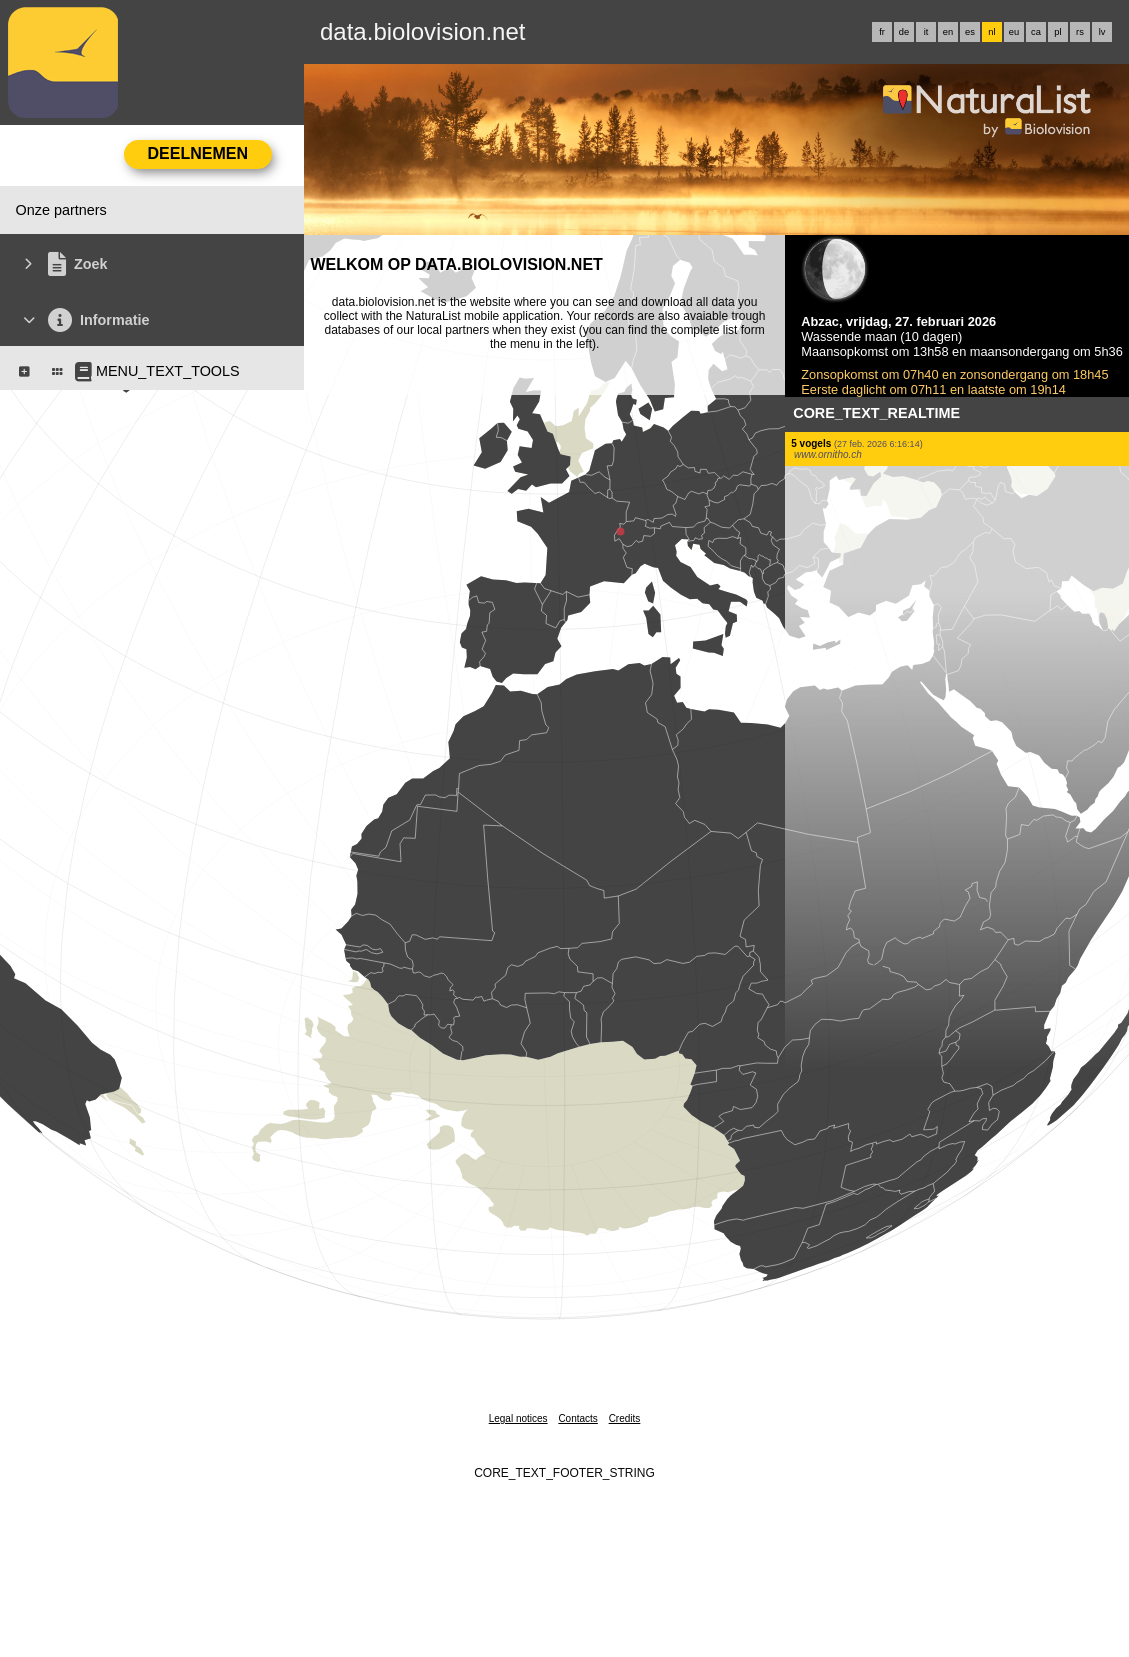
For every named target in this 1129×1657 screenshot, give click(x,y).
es (970, 32)
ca (1036, 32)
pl (1057, 32)
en (948, 32)
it (926, 32)
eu (1014, 32)
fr (882, 32)
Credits (625, 1418)
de (904, 32)
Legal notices (518, 1418)
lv (1102, 32)
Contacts (577, 1418)
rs (1080, 32)
